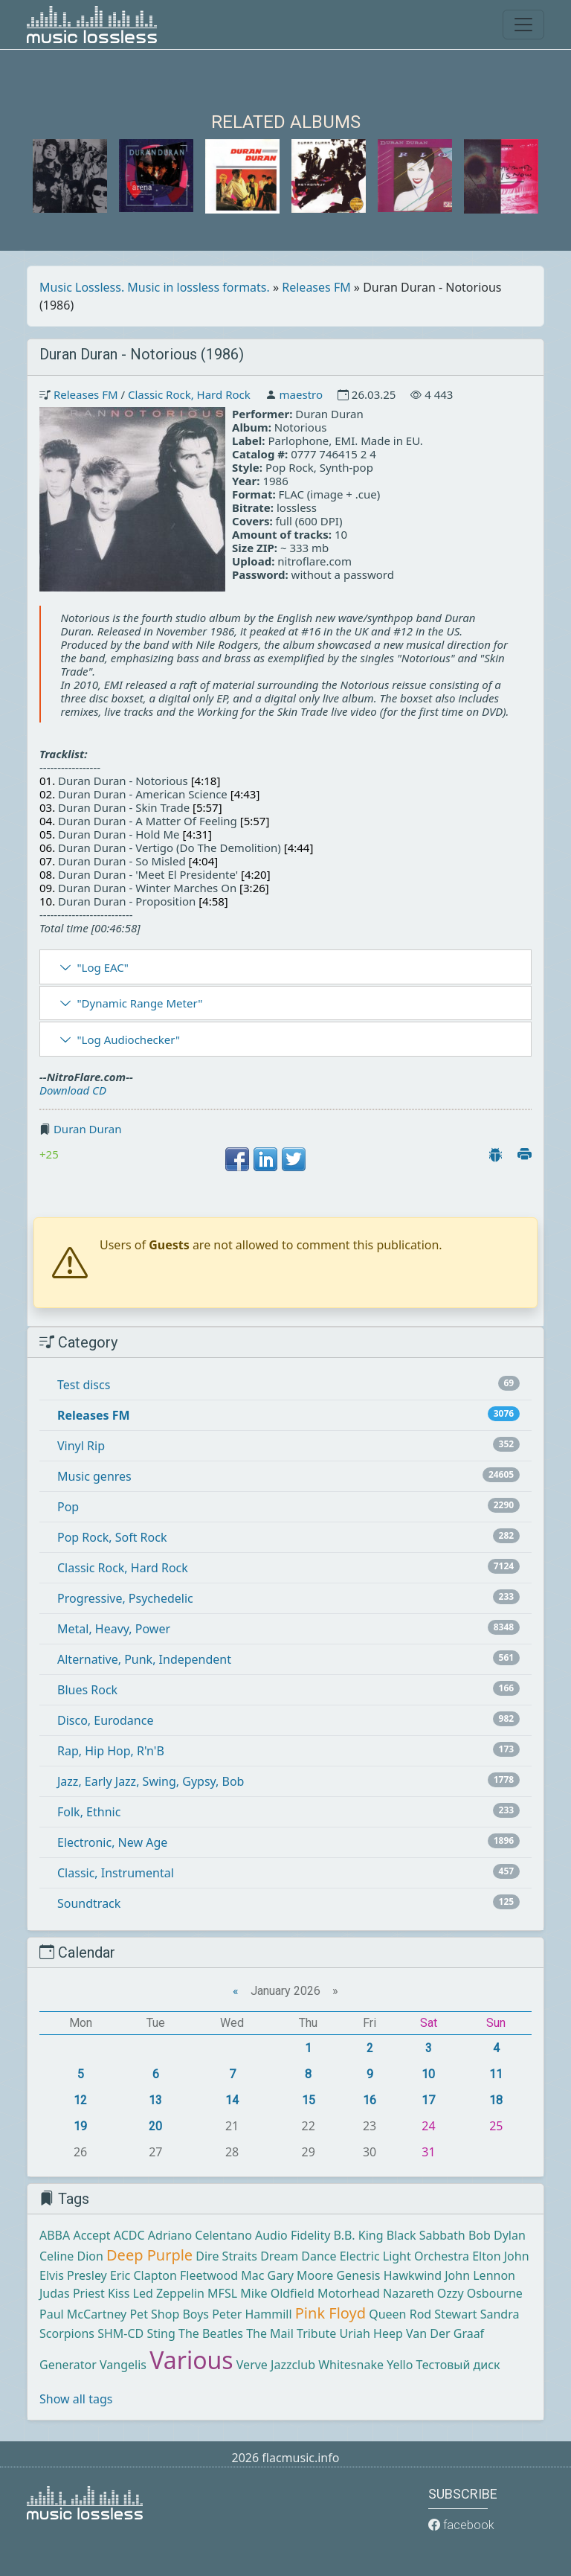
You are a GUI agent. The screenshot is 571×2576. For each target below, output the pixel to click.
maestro (301, 394)
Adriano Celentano (200, 2235)
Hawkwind (413, 2275)
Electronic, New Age (112, 1842)
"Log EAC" (102, 967)
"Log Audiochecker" (128, 1039)
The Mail (270, 2333)
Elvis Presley (73, 2275)
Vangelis (123, 2364)
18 (496, 2100)
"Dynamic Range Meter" (139, 1003)
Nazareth (408, 2293)
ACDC (129, 2235)
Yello (400, 2364)
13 (155, 2100)
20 (155, 2126)
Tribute (316, 2333)
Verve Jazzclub (275, 2364)
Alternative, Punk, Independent (144, 1659)
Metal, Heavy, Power (113, 1629)
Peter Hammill (251, 2314)
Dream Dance (298, 2256)
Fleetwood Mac (222, 2275)
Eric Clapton (143, 2275)
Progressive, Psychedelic (125, 1598)
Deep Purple (149, 2255)
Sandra (500, 2314)
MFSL (222, 2293)
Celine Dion (71, 2256)
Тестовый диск (458, 2364)
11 (496, 2074)
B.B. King (359, 2235)
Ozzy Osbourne (480, 2293)
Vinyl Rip (81, 1446)
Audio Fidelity (292, 2235)
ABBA (54, 2235)
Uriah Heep (371, 2333)
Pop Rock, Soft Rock (112, 1537)
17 (428, 2100)
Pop (68, 1507)
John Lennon (480, 2275)
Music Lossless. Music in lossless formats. (154, 287)
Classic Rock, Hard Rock (189, 394)
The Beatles (210, 2333)
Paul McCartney (82, 2314)
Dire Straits (226, 2256)
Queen (387, 2314)
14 (232, 2100)
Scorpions (66, 2333)
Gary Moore (301, 2275)
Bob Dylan (497, 2235)
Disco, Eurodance (105, 1720)
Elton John (500, 2256)
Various (191, 2360)
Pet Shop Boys (169, 2314)
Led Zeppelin (168, 2293)
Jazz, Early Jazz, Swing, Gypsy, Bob (150, 1781)
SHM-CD (120, 2333)
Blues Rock (87, 1690)
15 (308, 2100)
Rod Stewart (443, 2314)
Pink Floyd (330, 2313)
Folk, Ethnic (88, 1812)
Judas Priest (72, 2293)
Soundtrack (88, 1903)
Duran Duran (88, 1128)
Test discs (83, 1385)
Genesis (358, 2275)
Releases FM (316, 287)
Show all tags (75, 2399)
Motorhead (348, 2293)
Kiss (118, 2293)
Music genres (94, 1476)
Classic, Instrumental (115, 1873)
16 (369, 2100)
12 (80, 2100)
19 (80, 2126)
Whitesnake (351, 2364)
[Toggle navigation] (523, 24)
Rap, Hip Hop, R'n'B (110, 1751)
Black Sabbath (426, 2235)
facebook (461, 2525)
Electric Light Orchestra (404, 2256)
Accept (91, 2235)
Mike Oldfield (277, 2293)
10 (428, 2074)
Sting (160, 2333)
